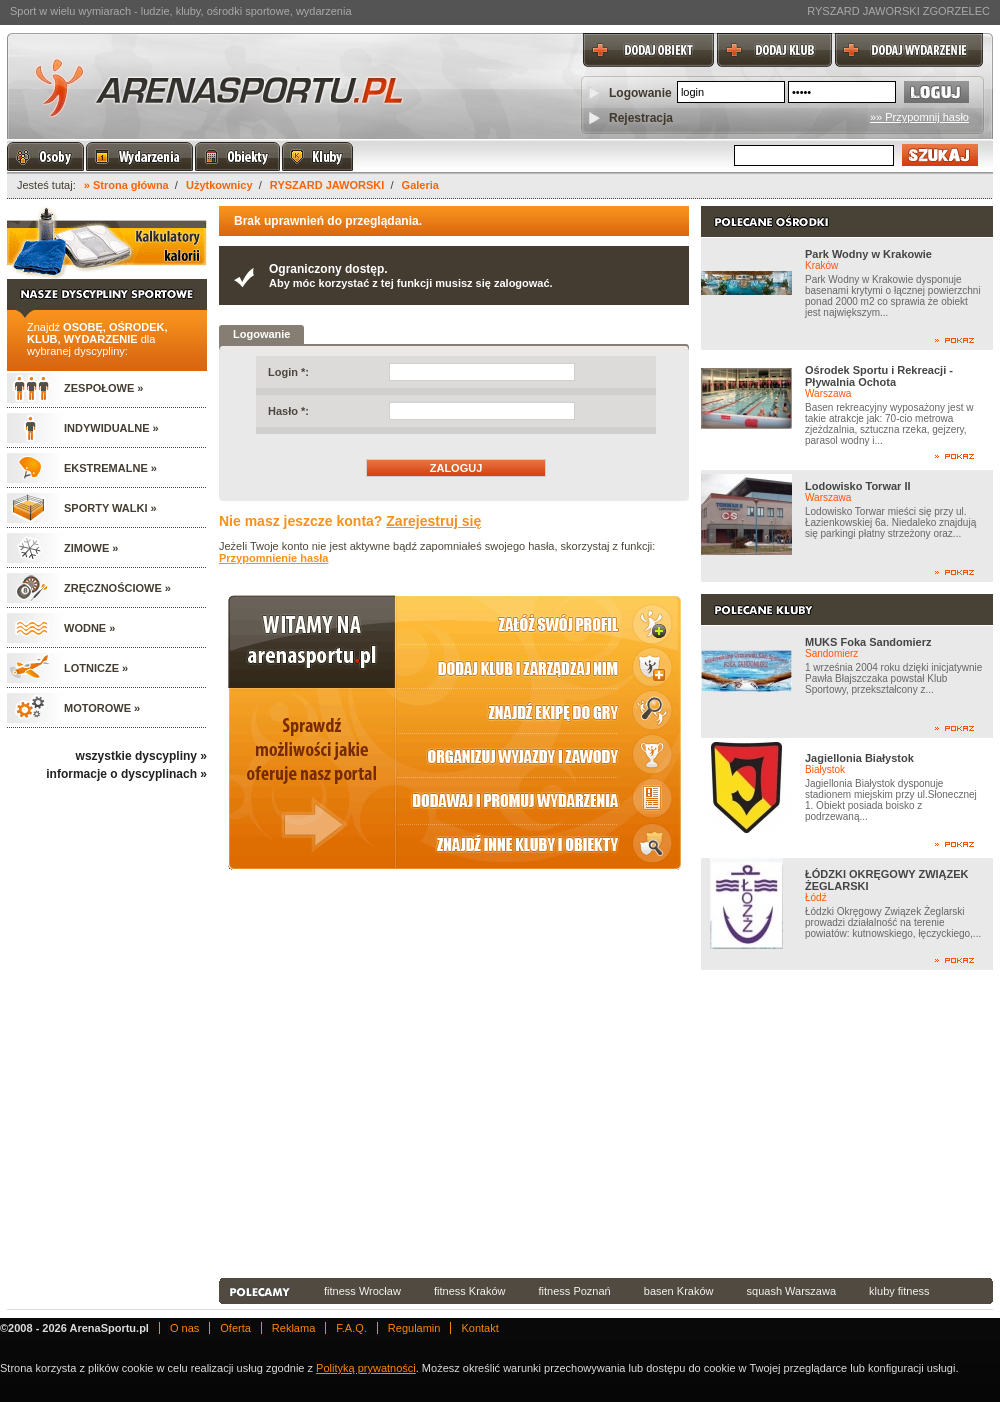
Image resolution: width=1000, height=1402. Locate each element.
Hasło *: (288, 411)
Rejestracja (641, 118)
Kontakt (479, 1328)
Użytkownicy (219, 185)
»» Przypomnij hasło (919, 117)
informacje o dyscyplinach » (126, 774)
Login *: (288, 372)
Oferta (235, 1328)
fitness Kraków (470, 1291)
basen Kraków (679, 1291)
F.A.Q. (351, 1328)
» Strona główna (126, 185)
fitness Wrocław (362, 1291)
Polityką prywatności (366, 1368)
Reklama (293, 1328)
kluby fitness (899, 1291)
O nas (184, 1328)
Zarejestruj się (433, 521)
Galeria (420, 185)
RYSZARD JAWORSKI (327, 185)
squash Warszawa (791, 1291)
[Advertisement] (505, 1124)
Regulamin (414, 1328)
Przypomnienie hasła (273, 558)
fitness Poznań (575, 1291)
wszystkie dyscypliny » (141, 756)
